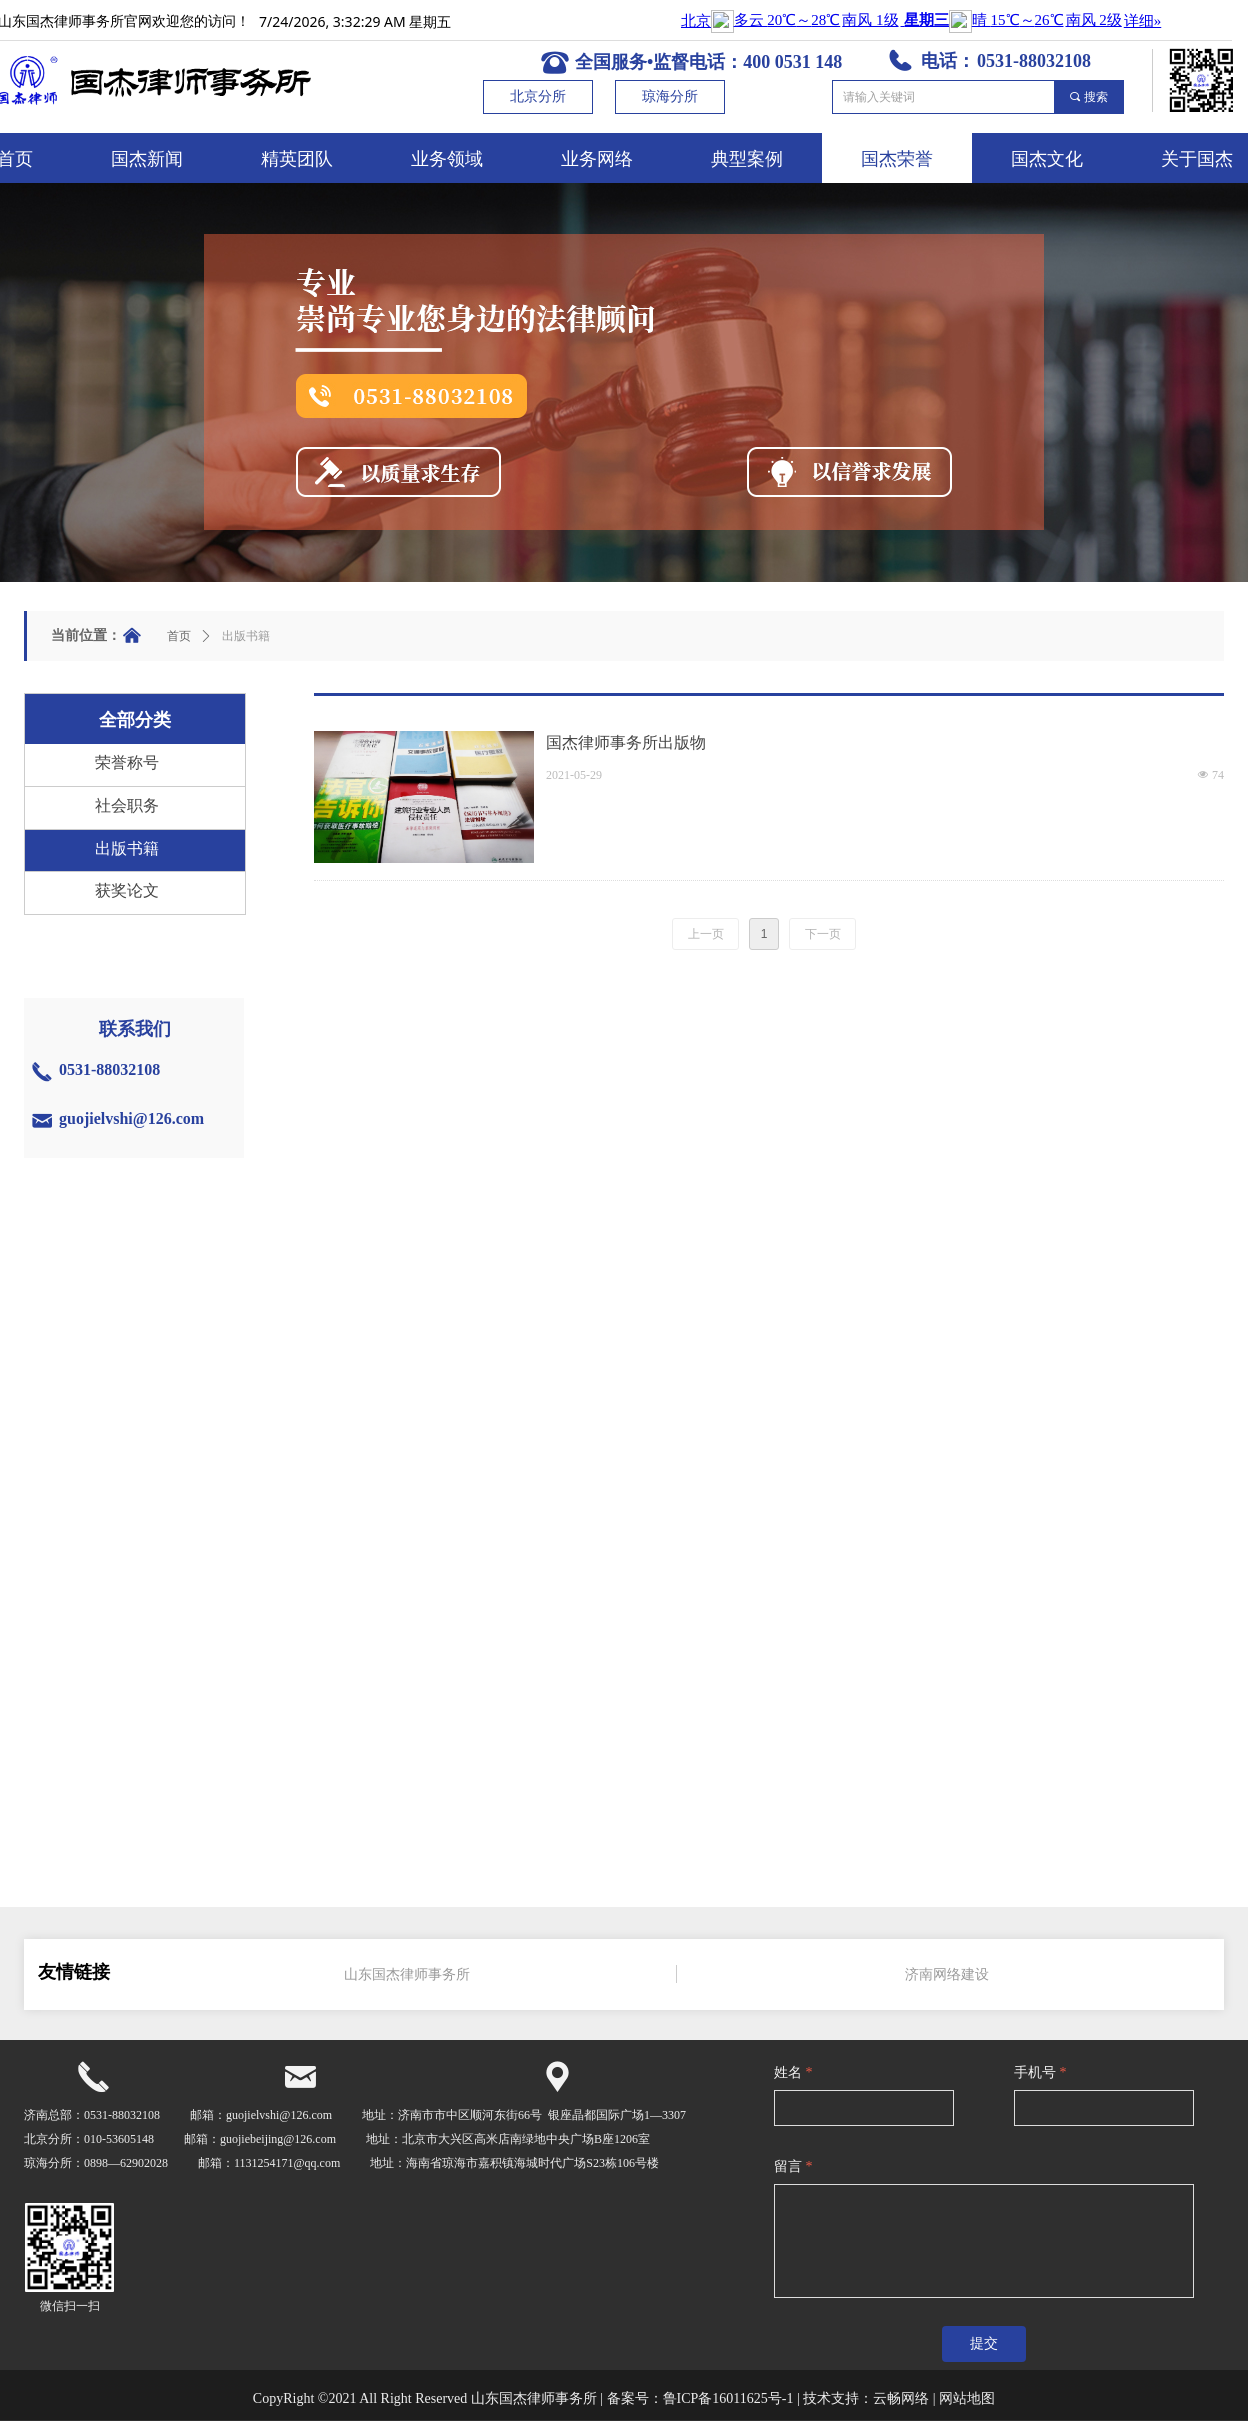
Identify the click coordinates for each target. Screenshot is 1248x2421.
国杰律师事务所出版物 (626, 742)
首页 (179, 636)
